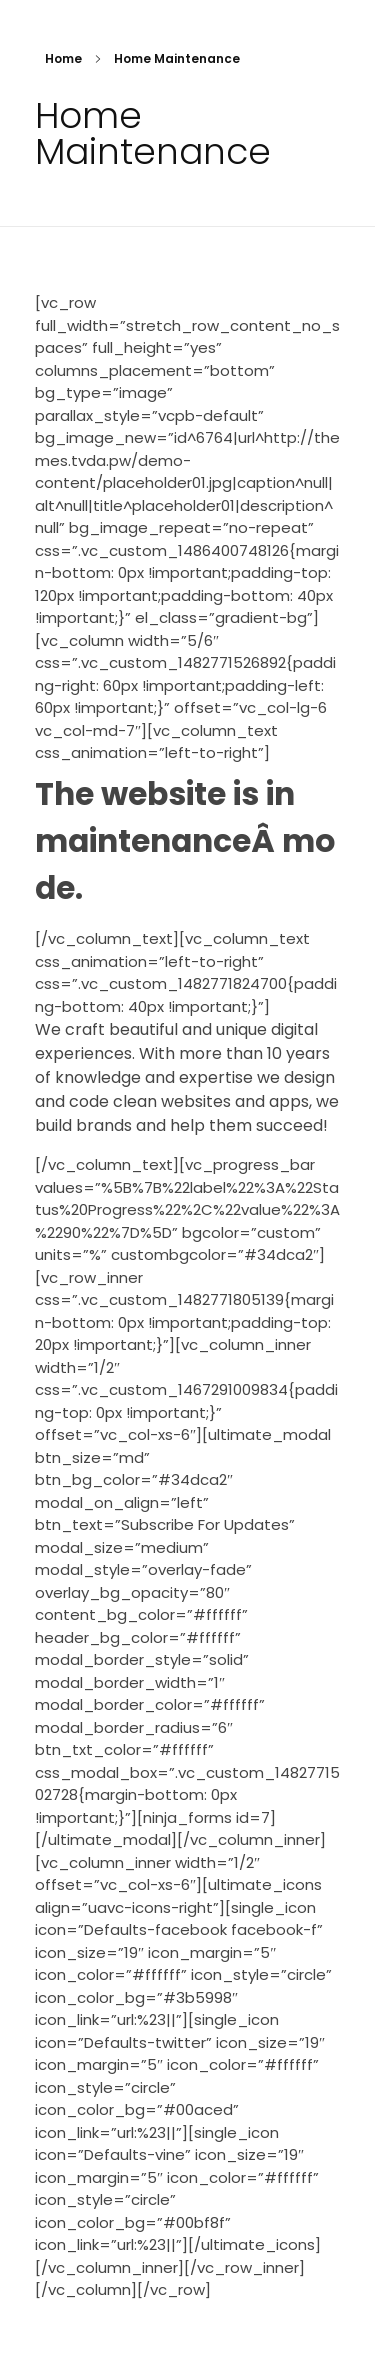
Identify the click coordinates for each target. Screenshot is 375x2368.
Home (63, 58)
